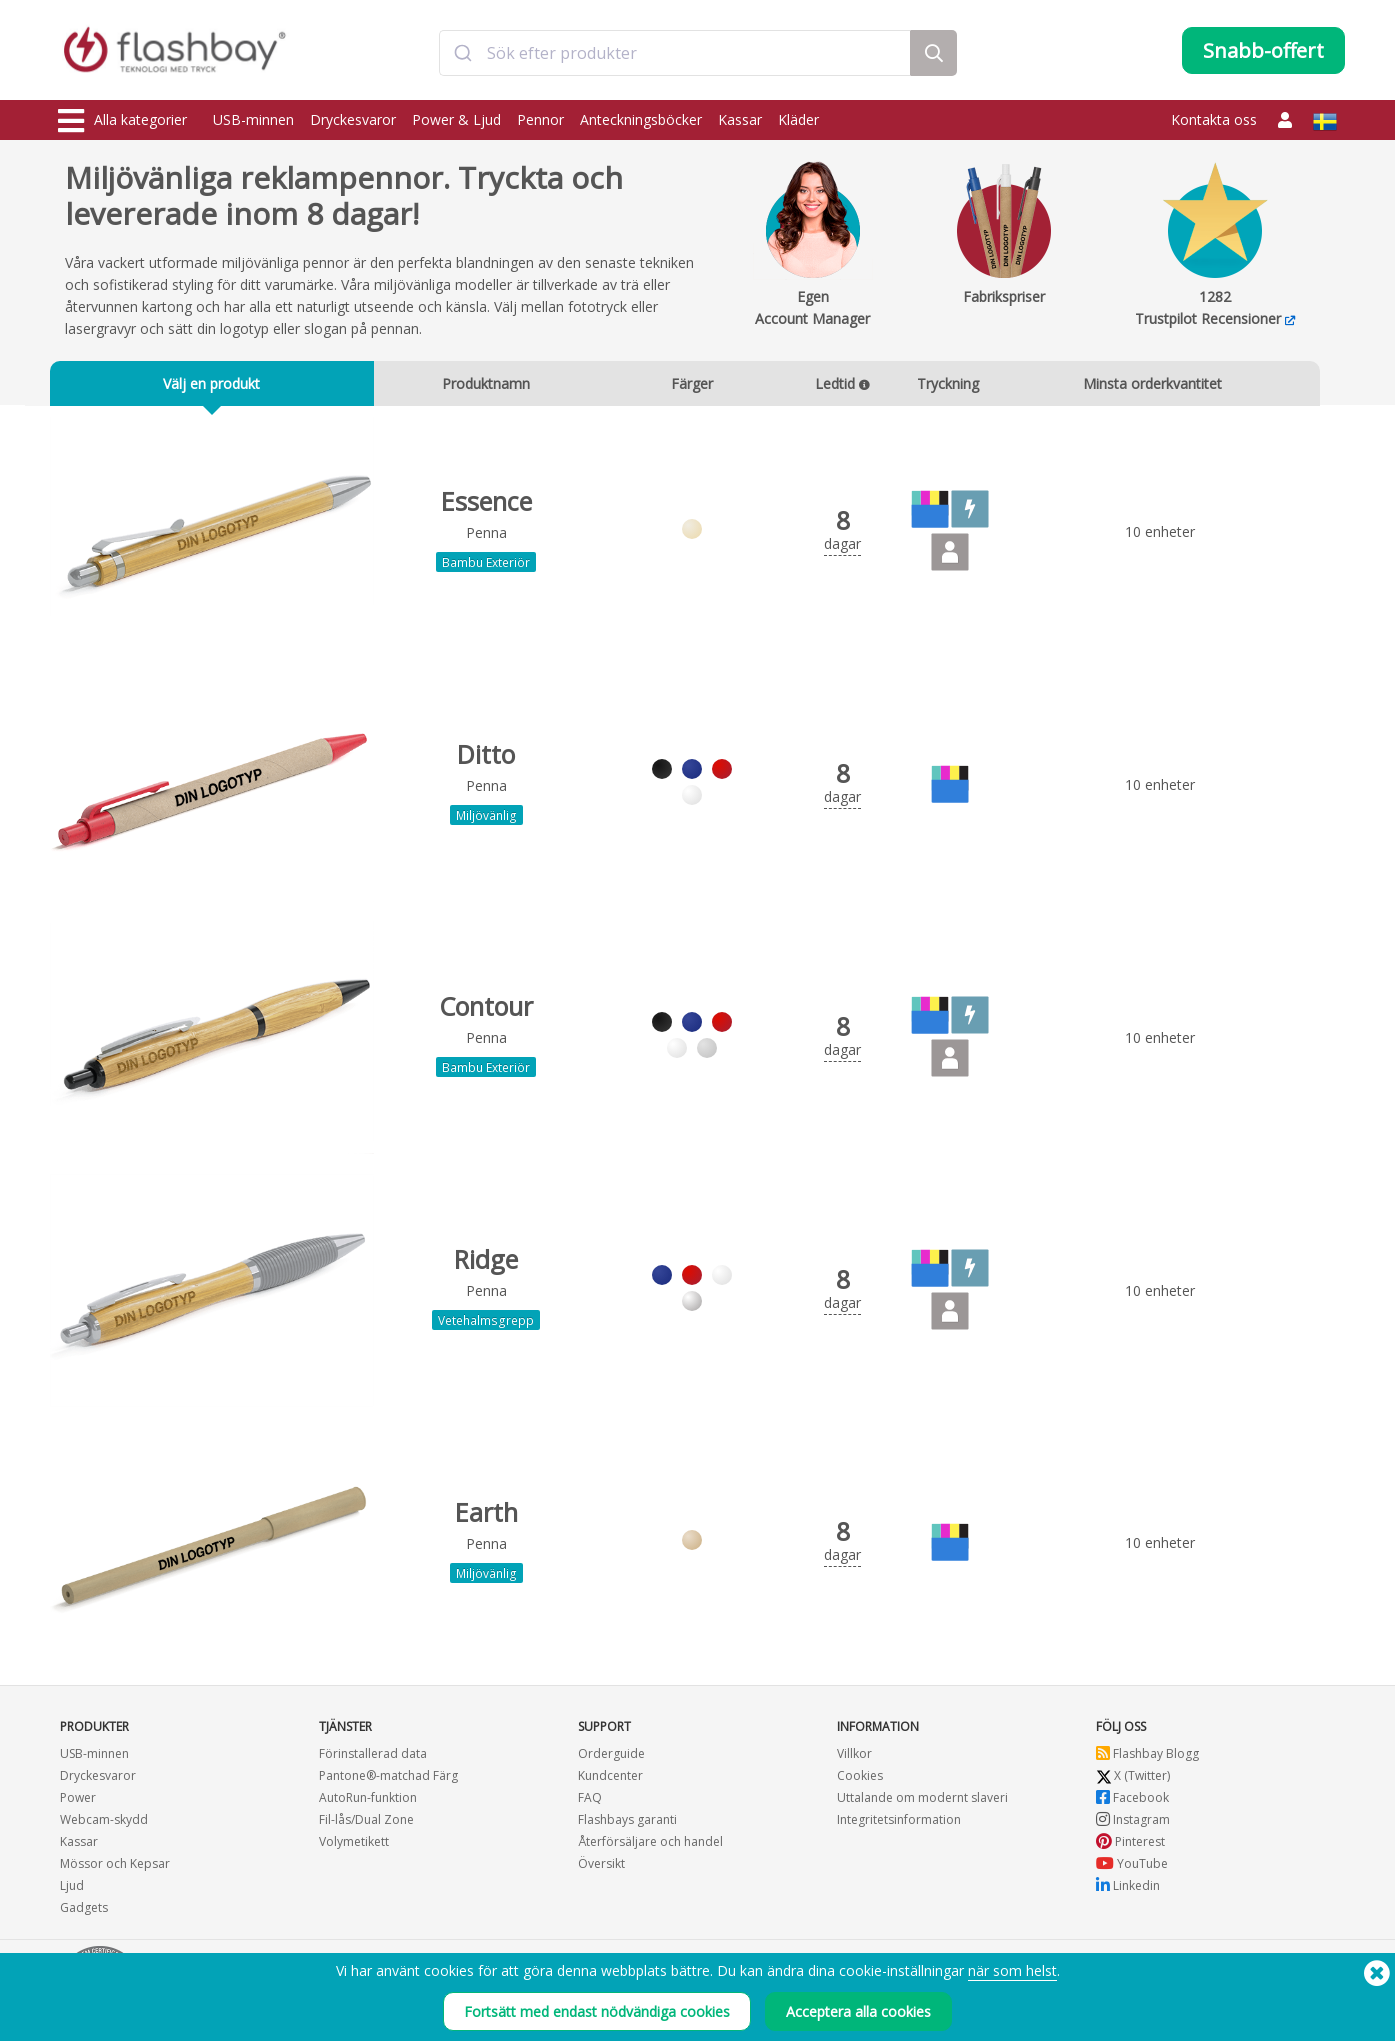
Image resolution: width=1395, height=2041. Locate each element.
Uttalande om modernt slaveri (922, 1798)
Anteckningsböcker (641, 119)
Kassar (740, 119)
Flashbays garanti (627, 1820)
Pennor (540, 119)
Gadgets (84, 1908)
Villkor (854, 1754)
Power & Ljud (456, 119)
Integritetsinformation (899, 1820)
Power (78, 1798)
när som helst (1012, 1980)
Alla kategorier (122, 121)
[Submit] (463, 53)
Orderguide (611, 1754)
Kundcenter (610, 1776)
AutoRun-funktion (368, 1798)
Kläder (798, 119)
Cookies (860, 1776)
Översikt (601, 1864)
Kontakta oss (1214, 119)
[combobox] (675, 53)
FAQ (590, 1798)
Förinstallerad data (373, 1754)
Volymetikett (354, 1842)
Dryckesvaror (353, 119)
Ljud (72, 1886)
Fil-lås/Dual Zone (366, 1820)
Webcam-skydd (104, 1820)
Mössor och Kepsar (115, 1864)
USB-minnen (253, 119)
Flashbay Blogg (1147, 1754)
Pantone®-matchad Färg (388, 1776)
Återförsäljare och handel (650, 1842)
